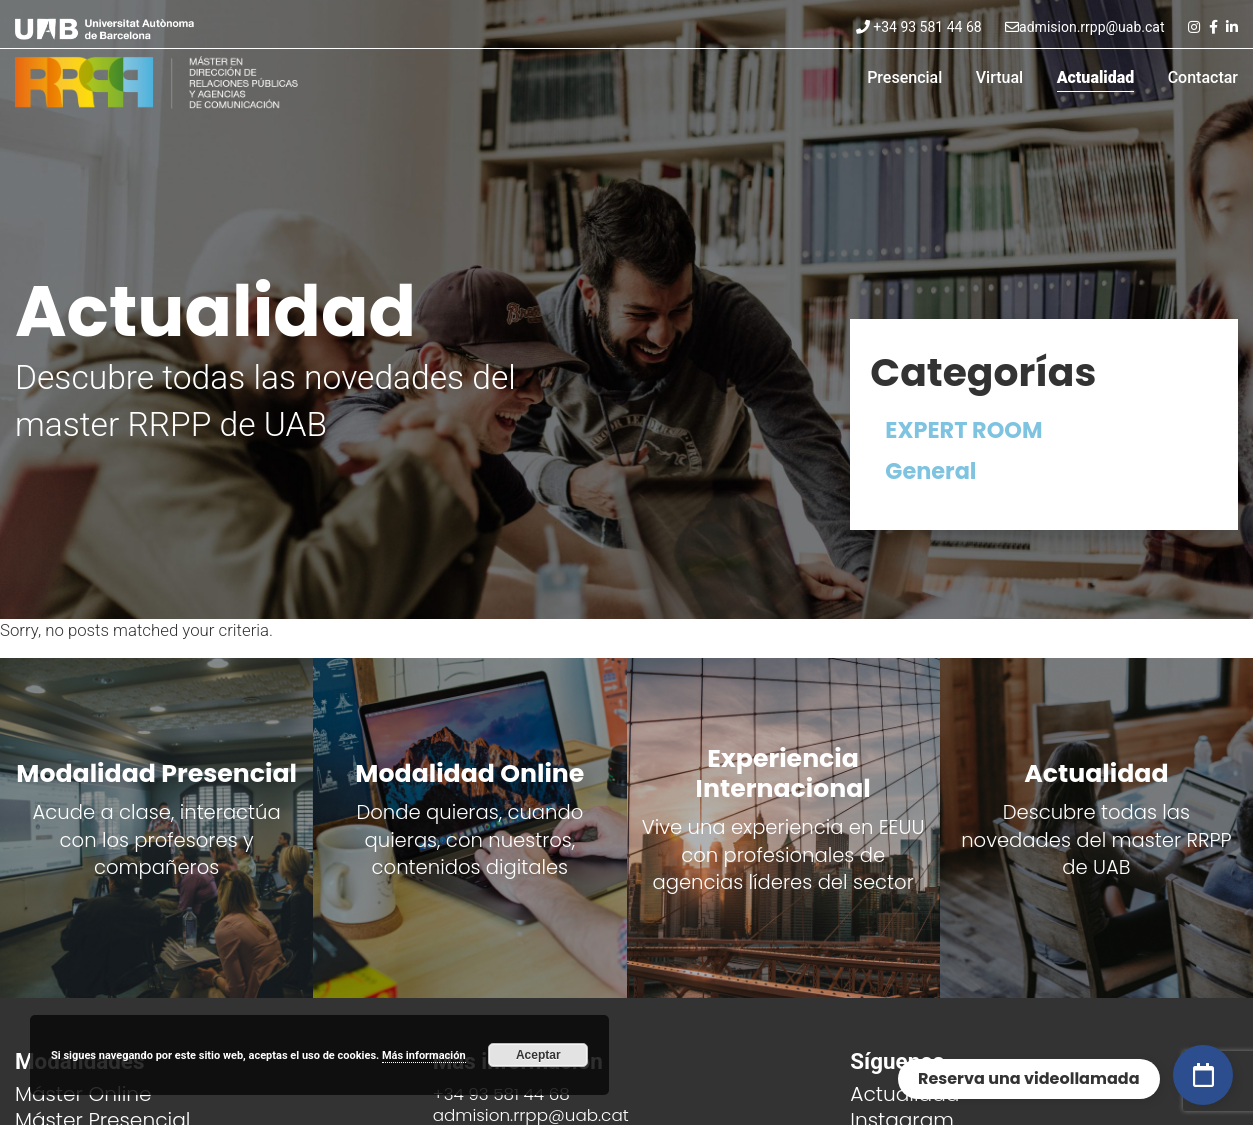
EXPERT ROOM (963, 430)
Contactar (1203, 77)
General (930, 471)
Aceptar (538, 1055)
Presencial (904, 77)
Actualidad (1096, 77)
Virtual (999, 77)
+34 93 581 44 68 (919, 27)
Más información (424, 1055)
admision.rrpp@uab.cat (1084, 27)
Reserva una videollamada (1029, 1078)
